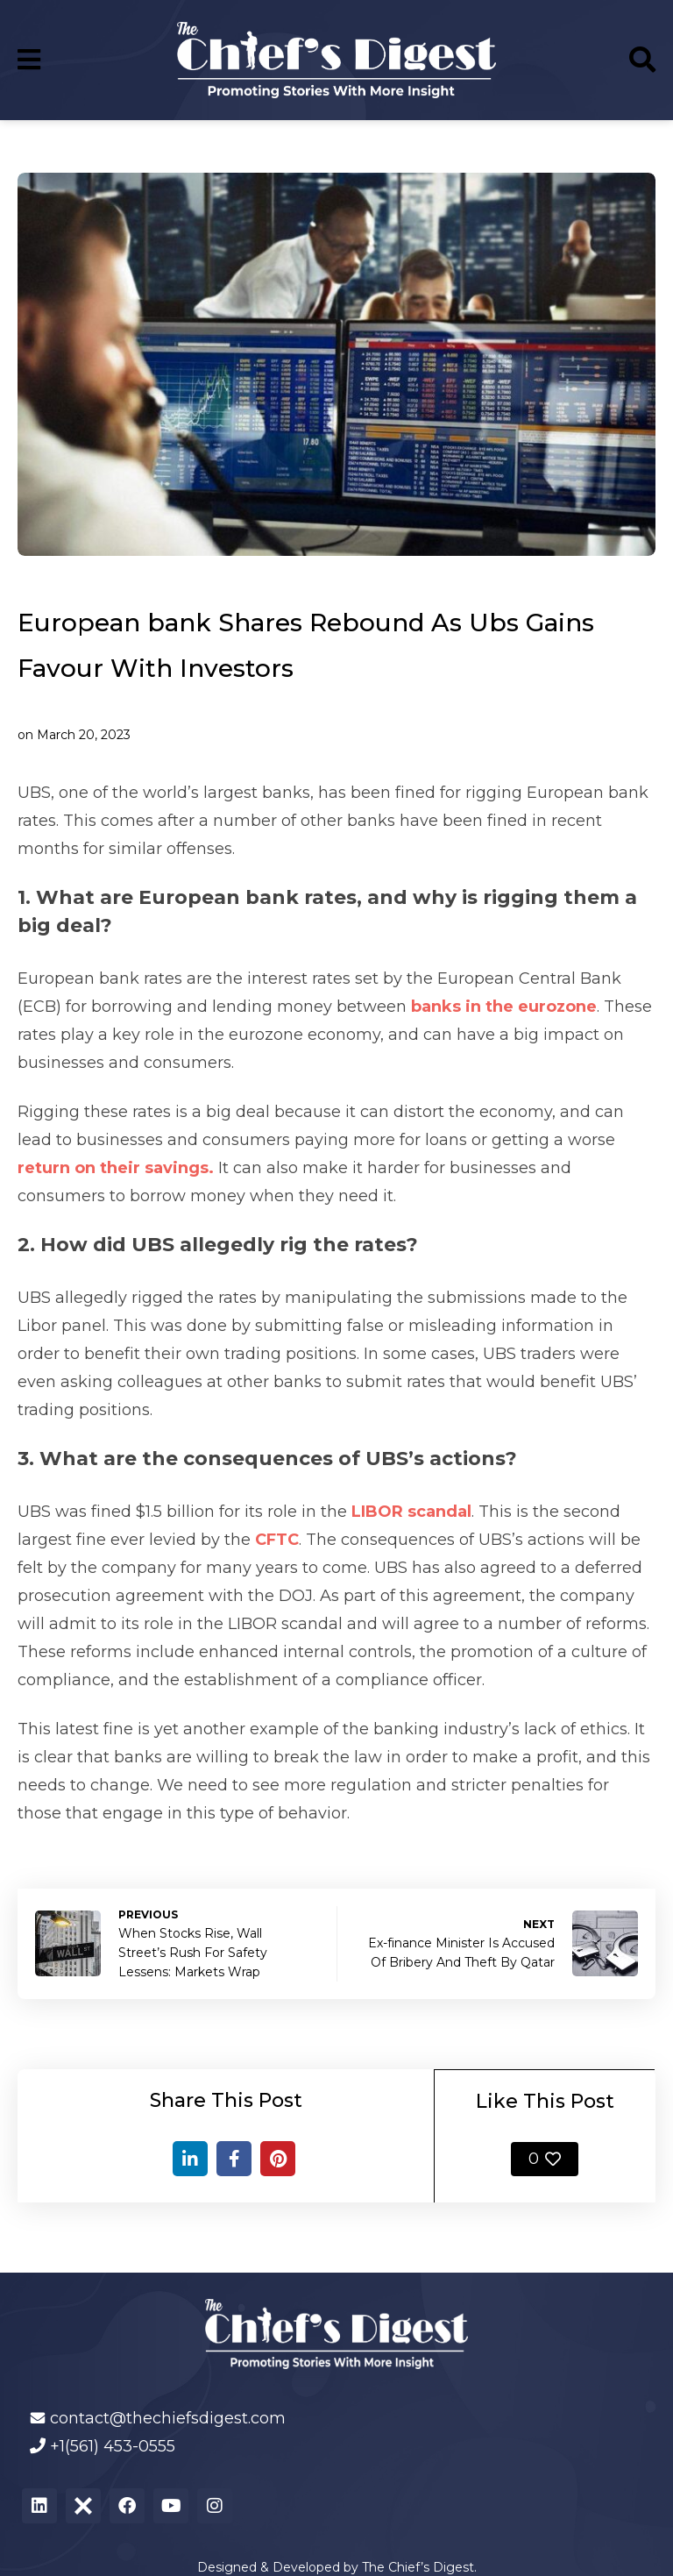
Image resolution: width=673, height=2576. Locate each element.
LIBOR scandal (411, 1511)
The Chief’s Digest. (419, 2567)
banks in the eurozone (504, 1006)
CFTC (277, 1539)
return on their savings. (116, 1168)
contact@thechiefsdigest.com (168, 2418)
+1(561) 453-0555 (112, 2446)
